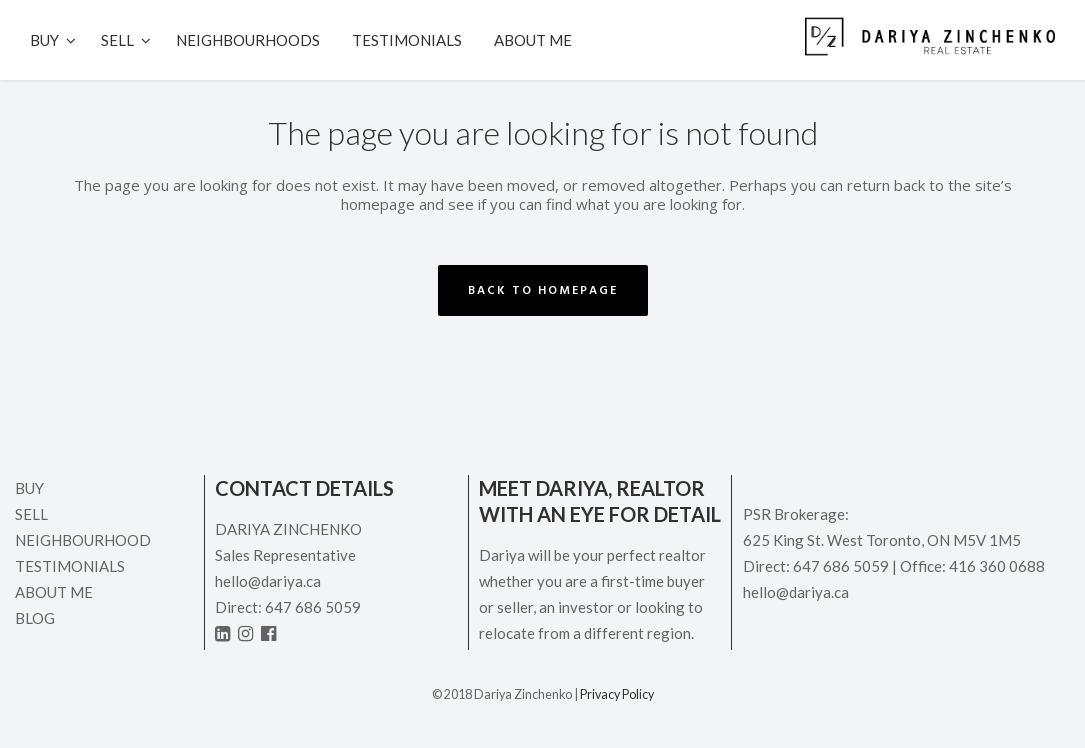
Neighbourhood (83, 540)
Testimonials (70, 566)
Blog (35, 618)
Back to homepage (543, 290)
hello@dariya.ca (268, 581)
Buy (29, 488)
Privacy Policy (617, 694)
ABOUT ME (54, 592)
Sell (31, 514)
